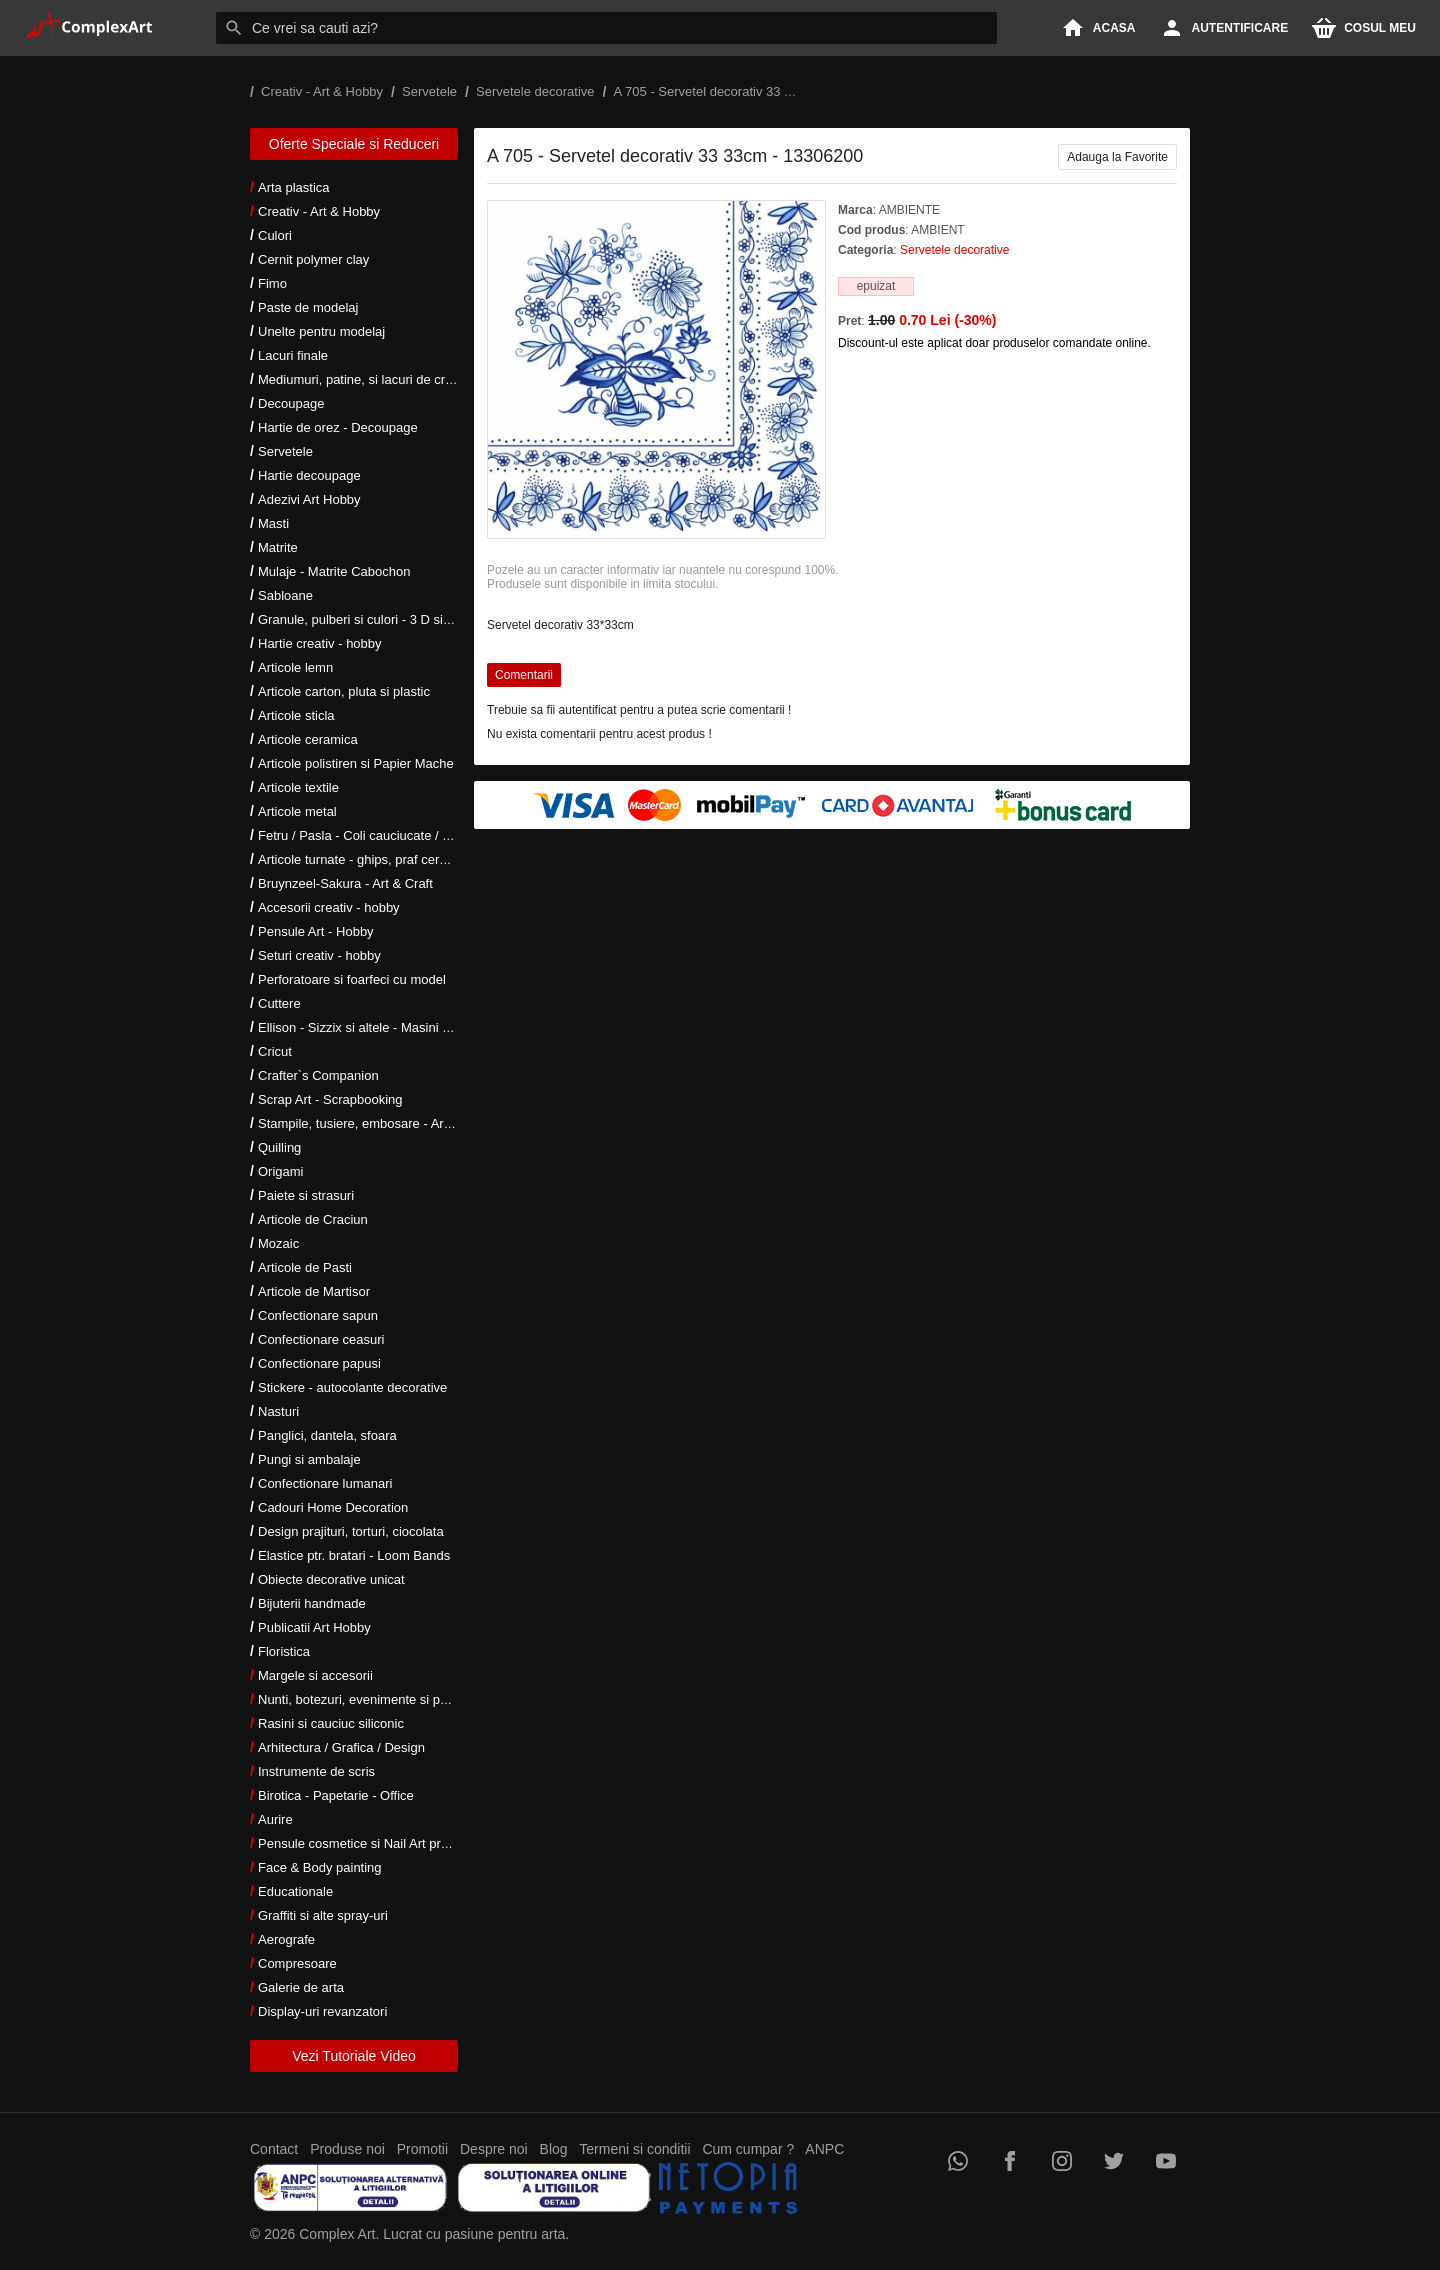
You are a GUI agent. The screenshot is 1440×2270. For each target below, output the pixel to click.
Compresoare (297, 1963)
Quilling (279, 1147)
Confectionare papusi (319, 1363)
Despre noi (494, 2149)
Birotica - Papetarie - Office (336, 1795)
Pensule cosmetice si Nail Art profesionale (379, 1843)
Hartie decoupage (309, 475)
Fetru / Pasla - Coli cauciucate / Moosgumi (380, 835)
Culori (275, 235)
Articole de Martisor (314, 1291)
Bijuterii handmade (312, 1603)
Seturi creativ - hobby (319, 955)
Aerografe (286, 1939)
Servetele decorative (954, 250)
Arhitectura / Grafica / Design (341, 1747)
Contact (274, 2149)
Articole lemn (295, 667)
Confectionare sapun (318, 1315)
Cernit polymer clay (313, 259)
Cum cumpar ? (748, 2149)
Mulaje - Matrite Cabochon (334, 571)
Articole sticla (296, 715)
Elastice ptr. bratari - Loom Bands (354, 1555)
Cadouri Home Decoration (333, 1507)
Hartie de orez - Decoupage (338, 427)
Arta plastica (294, 187)
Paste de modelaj (308, 307)
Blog (554, 2149)
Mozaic (278, 1243)
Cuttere (279, 1003)
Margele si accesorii (315, 1675)
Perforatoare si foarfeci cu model (352, 979)
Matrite (278, 547)
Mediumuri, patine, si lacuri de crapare (368, 379)
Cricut (275, 1051)
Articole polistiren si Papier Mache (356, 763)
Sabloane (285, 595)
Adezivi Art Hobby (309, 499)
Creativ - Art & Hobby (319, 211)
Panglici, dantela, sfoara (327, 1435)
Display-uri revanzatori (322, 2011)
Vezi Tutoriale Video (354, 2056)
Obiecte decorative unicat (331, 1579)
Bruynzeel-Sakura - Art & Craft (345, 883)
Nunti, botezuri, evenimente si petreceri (370, 1699)
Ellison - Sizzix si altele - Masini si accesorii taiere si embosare (437, 1027)
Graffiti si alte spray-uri (323, 1915)
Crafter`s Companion (318, 1075)
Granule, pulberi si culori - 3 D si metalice (376, 619)
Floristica (284, 1651)
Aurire (275, 1819)
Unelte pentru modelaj (321, 331)
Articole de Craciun (313, 1219)
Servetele (285, 451)
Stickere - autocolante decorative (352, 1387)
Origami (281, 1171)
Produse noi (347, 2149)
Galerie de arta (301, 1987)
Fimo (272, 283)
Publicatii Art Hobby (314, 1627)
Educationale (295, 1891)
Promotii (422, 2149)
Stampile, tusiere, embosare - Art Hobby (373, 1123)
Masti (273, 523)
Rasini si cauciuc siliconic (331, 1723)
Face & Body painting (320, 1867)
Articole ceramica (308, 739)
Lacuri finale (293, 355)
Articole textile (298, 787)
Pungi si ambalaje (309, 1459)
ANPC (824, 2149)
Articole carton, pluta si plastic (344, 691)
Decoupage (291, 403)
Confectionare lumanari (325, 1483)
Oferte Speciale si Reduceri (354, 144)
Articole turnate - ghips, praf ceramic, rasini (381, 859)
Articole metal (297, 811)
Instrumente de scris (316, 1771)
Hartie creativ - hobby (320, 643)
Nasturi (278, 1411)
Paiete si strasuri (306, 1195)
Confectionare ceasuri (321, 1339)
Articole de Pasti (305, 1267)
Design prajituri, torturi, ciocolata (351, 1531)
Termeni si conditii (634, 2149)
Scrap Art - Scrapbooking (330, 1099)
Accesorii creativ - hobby (329, 907)
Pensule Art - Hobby (316, 931)
